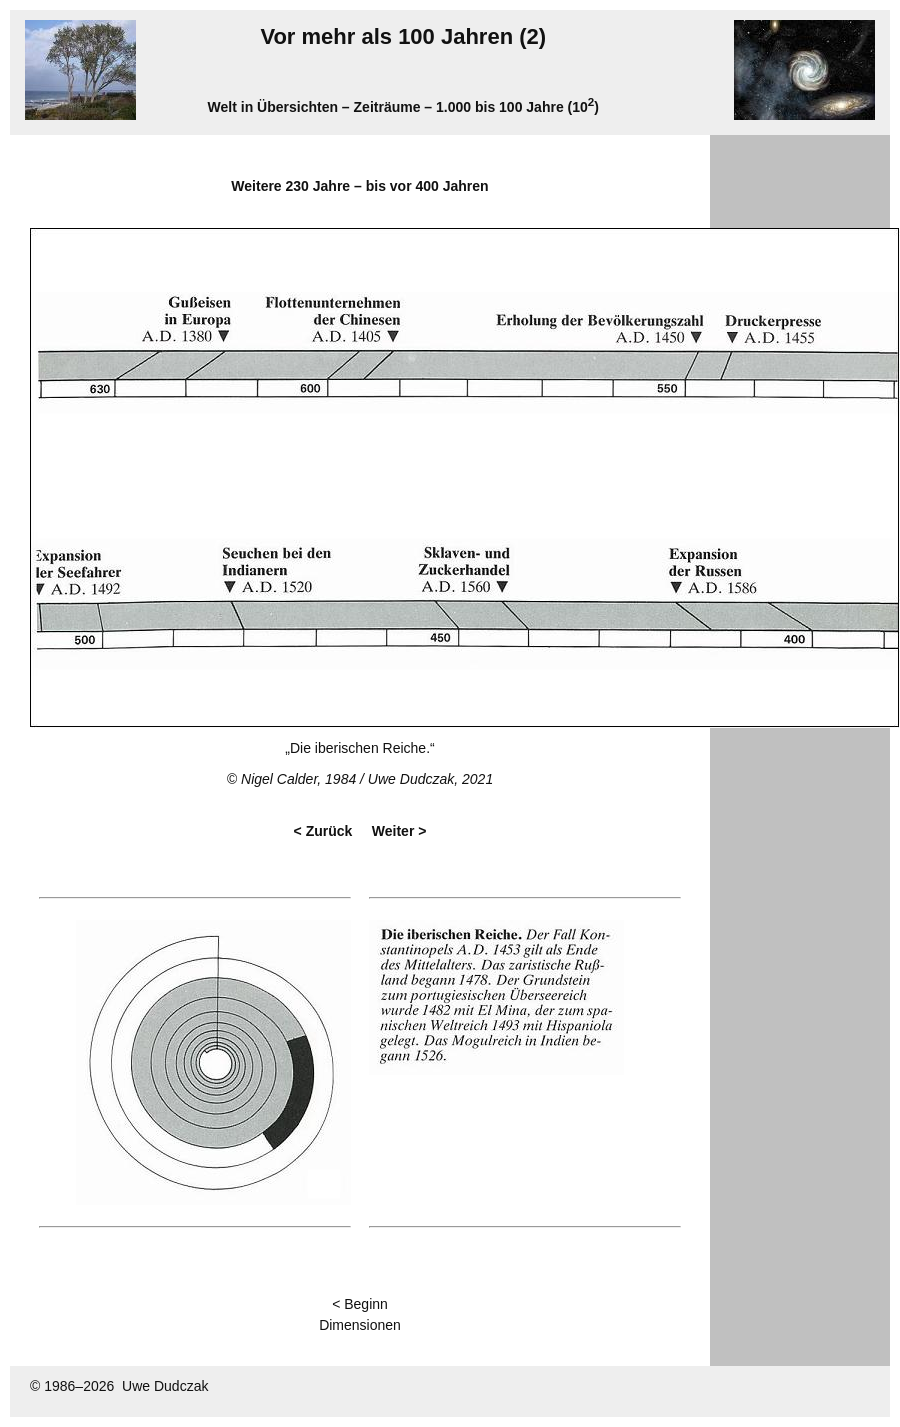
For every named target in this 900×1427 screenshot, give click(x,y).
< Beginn (360, 1304)
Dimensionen (360, 1325)
